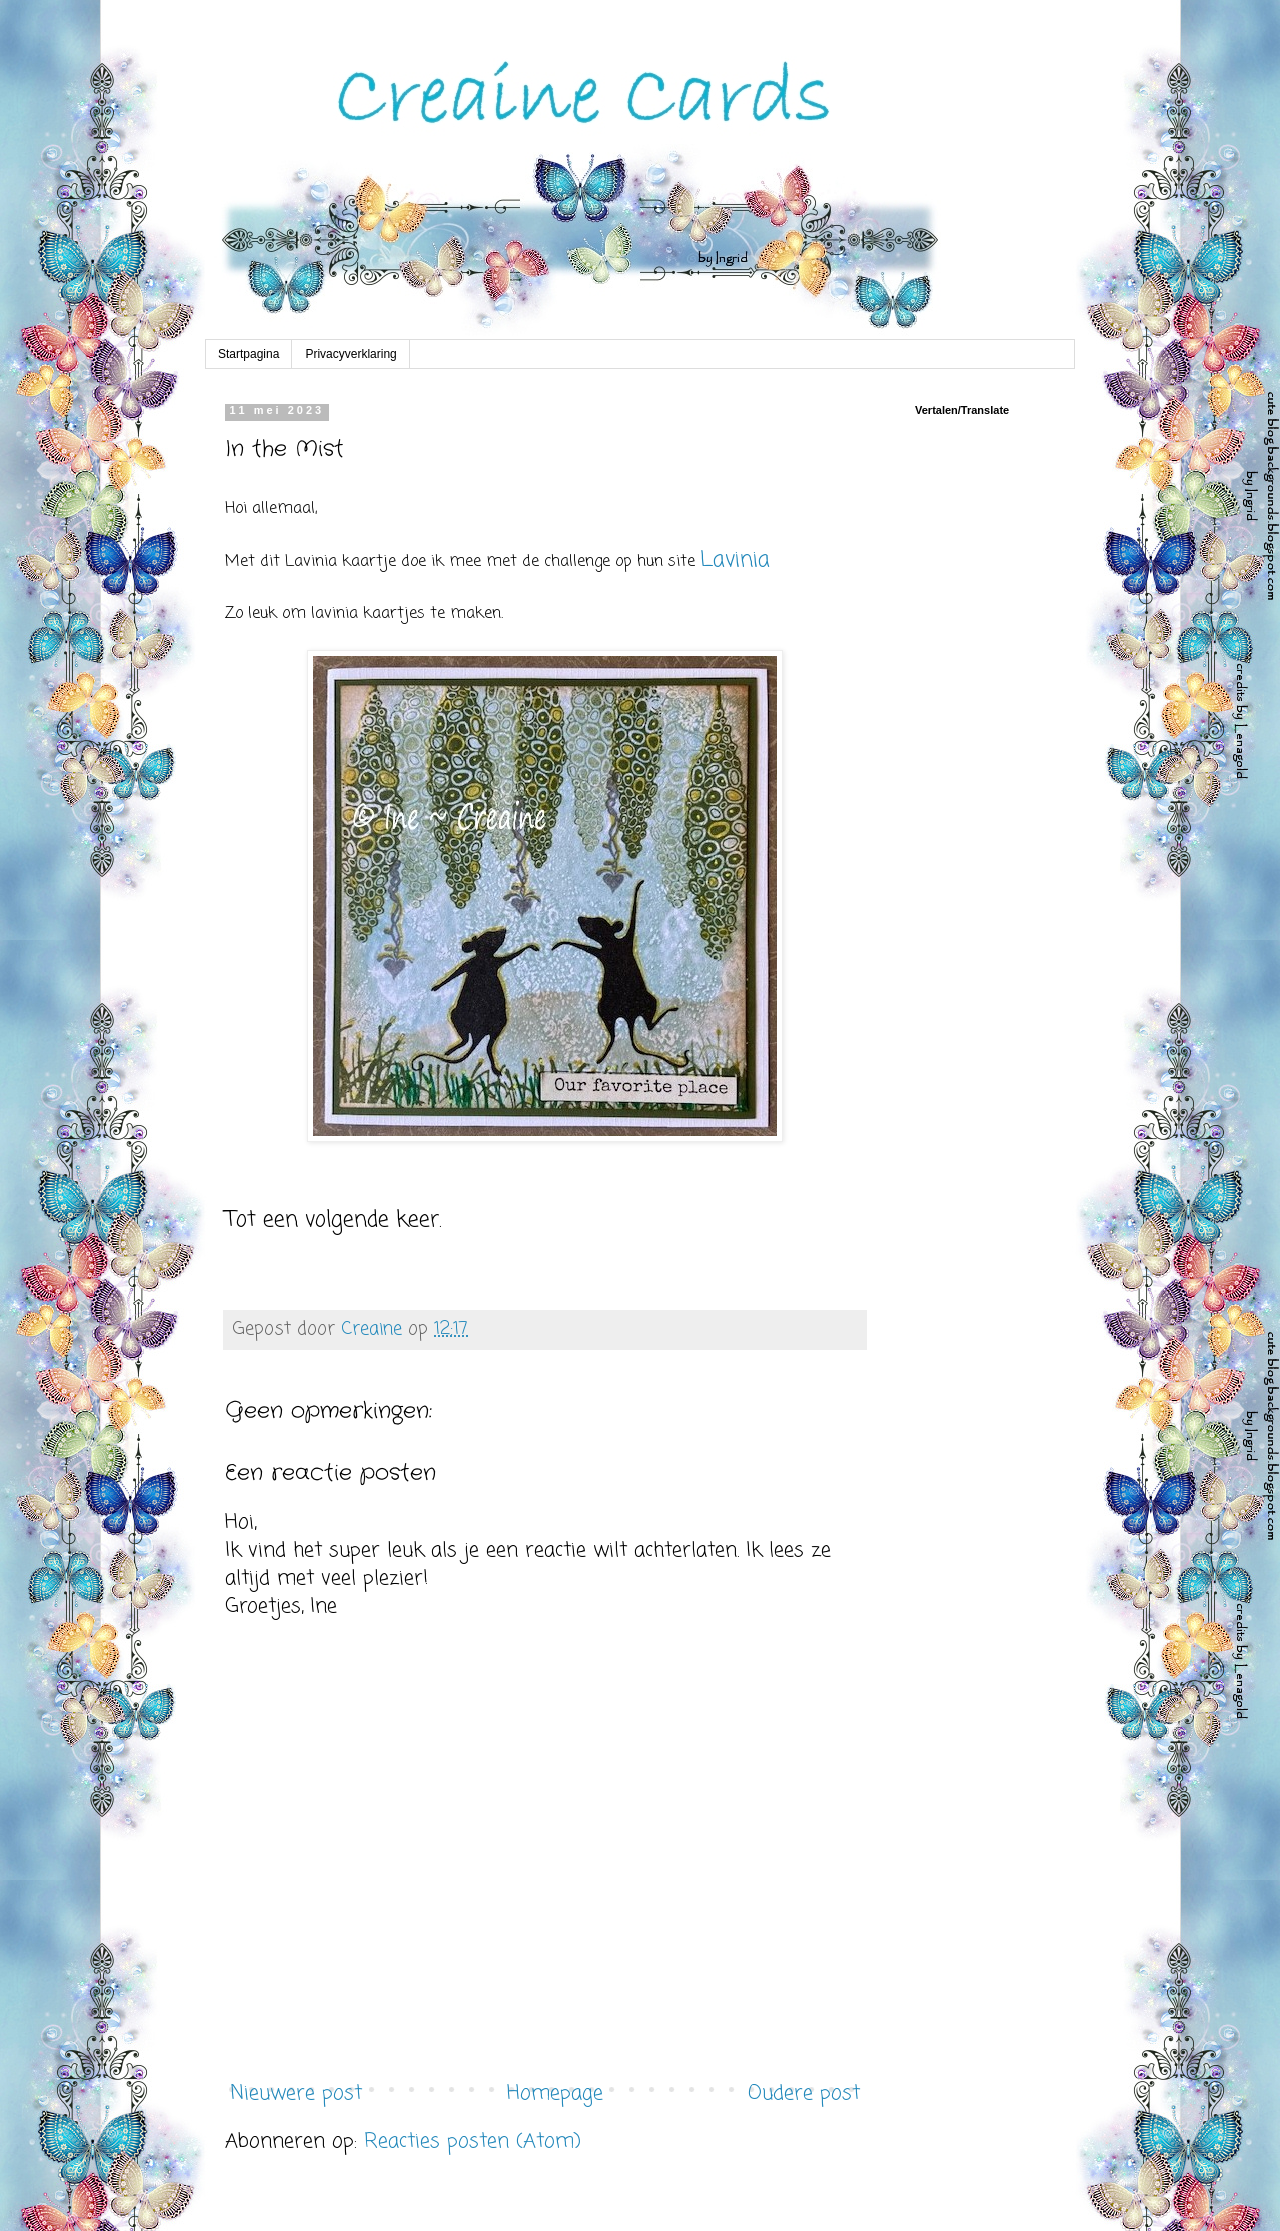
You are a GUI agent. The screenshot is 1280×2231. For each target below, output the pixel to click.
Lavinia (735, 560)
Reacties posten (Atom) (472, 2141)
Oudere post (804, 2093)
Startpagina (248, 354)
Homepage (555, 2093)
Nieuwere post (296, 2093)
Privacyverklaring (350, 354)
